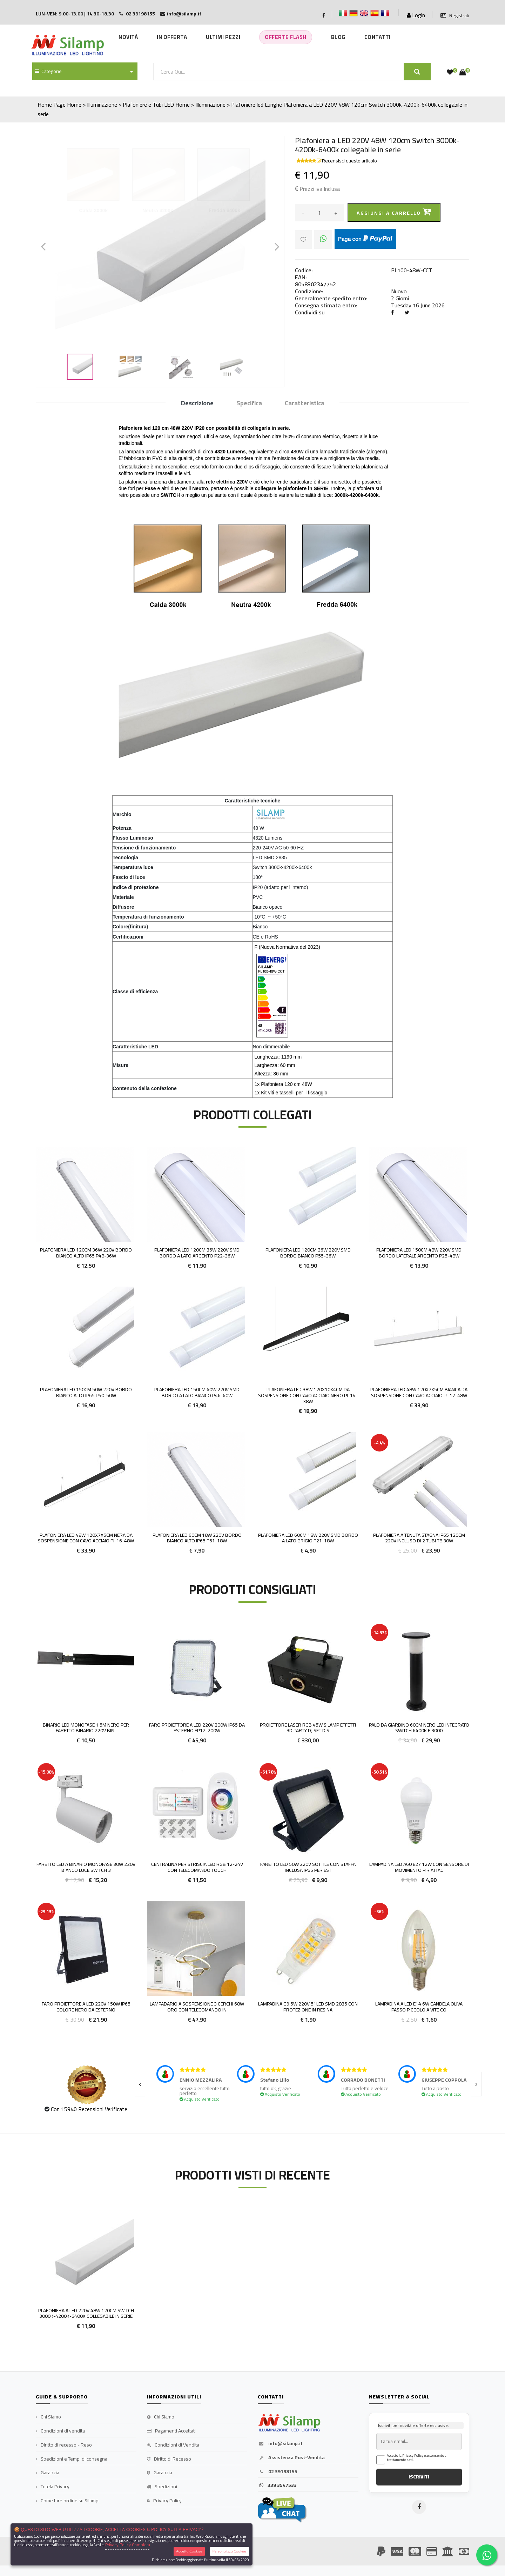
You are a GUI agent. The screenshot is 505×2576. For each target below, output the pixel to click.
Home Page (52, 104)
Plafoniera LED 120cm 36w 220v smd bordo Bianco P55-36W (308, 1252)
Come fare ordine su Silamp (67, 2501)
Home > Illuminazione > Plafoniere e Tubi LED (120, 104)
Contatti (377, 37)
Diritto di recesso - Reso (64, 2445)
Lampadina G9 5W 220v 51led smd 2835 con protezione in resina (308, 2006)
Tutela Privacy (52, 2487)
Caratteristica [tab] (304, 403)
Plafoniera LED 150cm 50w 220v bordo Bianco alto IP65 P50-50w (86, 1392)
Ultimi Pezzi (223, 37)
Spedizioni (162, 2487)
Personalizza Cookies (230, 2551)
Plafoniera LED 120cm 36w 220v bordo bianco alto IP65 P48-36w (86, 1252)
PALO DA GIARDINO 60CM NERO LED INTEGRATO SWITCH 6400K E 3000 (419, 1727)
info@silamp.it (280, 2444)
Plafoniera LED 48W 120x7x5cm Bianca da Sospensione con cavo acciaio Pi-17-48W (418, 1392)
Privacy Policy (164, 2501)
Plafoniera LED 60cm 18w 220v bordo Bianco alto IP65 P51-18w (197, 1538)
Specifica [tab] (249, 403)
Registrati (454, 16)
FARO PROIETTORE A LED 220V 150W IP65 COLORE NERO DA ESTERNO (86, 2006)
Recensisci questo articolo (349, 160)
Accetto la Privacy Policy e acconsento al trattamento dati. (417, 2458)
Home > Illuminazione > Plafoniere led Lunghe (228, 104)
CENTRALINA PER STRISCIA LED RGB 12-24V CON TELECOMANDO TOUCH (197, 1867)
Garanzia (47, 2473)
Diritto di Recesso (169, 2459)
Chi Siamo (48, 2417)
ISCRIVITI (419, 2476)
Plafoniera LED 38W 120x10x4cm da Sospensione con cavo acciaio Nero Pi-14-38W (308, 1395)
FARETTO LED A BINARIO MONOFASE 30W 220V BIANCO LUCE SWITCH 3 (85, 1867)
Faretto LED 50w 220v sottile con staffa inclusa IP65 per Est (308, 1867)
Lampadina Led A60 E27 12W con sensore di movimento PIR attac (419, 1867)
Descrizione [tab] (197, 403)
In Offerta (172, 37)
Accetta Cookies (189, 2551)
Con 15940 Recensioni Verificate (89, 2109)
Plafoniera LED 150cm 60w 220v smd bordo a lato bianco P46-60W (197, 1392)
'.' (37, 2212)
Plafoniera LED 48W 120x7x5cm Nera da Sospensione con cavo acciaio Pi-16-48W (86, 1538)
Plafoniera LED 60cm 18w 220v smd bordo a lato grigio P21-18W (308, 1538)
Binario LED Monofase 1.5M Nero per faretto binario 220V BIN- (86, 1727)
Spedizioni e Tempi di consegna (71, 2459)
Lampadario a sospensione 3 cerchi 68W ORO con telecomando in (197, 2006)
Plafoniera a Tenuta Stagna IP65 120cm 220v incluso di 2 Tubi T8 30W (419, 1538)
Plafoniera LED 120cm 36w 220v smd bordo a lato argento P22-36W (197, 1252)
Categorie (48, 71)
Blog (338, 37)
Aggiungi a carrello (394, 212)
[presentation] (140, 2084)
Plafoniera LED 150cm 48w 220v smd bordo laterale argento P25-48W (419, 1252)
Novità (128, 37)
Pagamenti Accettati (171, 2431)
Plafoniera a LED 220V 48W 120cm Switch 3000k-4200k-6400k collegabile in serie (86, 2313)
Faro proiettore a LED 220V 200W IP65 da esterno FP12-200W (197, 1727)
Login (416, 15)
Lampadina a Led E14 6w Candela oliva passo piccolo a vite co (419, 2006)
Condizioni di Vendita (173, 2445)
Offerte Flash (286, 37)
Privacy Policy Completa (127, 2545)
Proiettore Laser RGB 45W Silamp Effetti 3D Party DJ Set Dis (308, 1727)
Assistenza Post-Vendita (291, 2458)
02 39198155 (277, 2472)
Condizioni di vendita (60, 2431)
